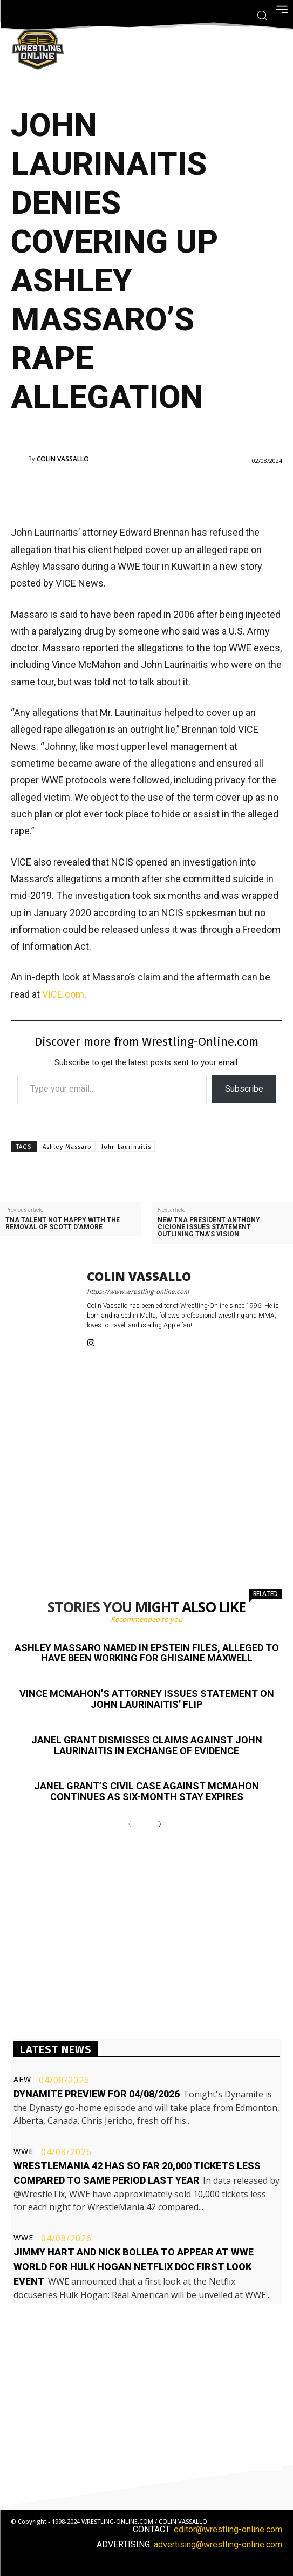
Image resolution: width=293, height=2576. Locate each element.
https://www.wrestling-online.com (138, 1292)
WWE (23, 2151)
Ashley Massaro (67, 1146)
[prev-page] (132, 1825)
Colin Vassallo (63, 459)
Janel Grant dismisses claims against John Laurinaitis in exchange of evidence (146, 1745)
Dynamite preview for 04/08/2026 (96, 2094)
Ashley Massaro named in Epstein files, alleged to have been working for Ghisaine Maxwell (147, 1653)
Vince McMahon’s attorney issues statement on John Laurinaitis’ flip (146, 1699)
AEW (22, 2079)
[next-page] (157, 1825)
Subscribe (244, 1088)
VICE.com (63, 994)
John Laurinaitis (126, 1146)
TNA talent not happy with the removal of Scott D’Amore (62, 1224)
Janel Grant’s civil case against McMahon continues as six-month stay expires (146, 1791)
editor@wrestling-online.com (228, 2529)
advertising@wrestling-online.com (218, 2544)
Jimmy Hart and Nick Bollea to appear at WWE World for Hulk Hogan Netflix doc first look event (133, 2266)
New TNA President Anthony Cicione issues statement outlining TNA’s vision (209, 1227)
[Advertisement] (147, 494)
